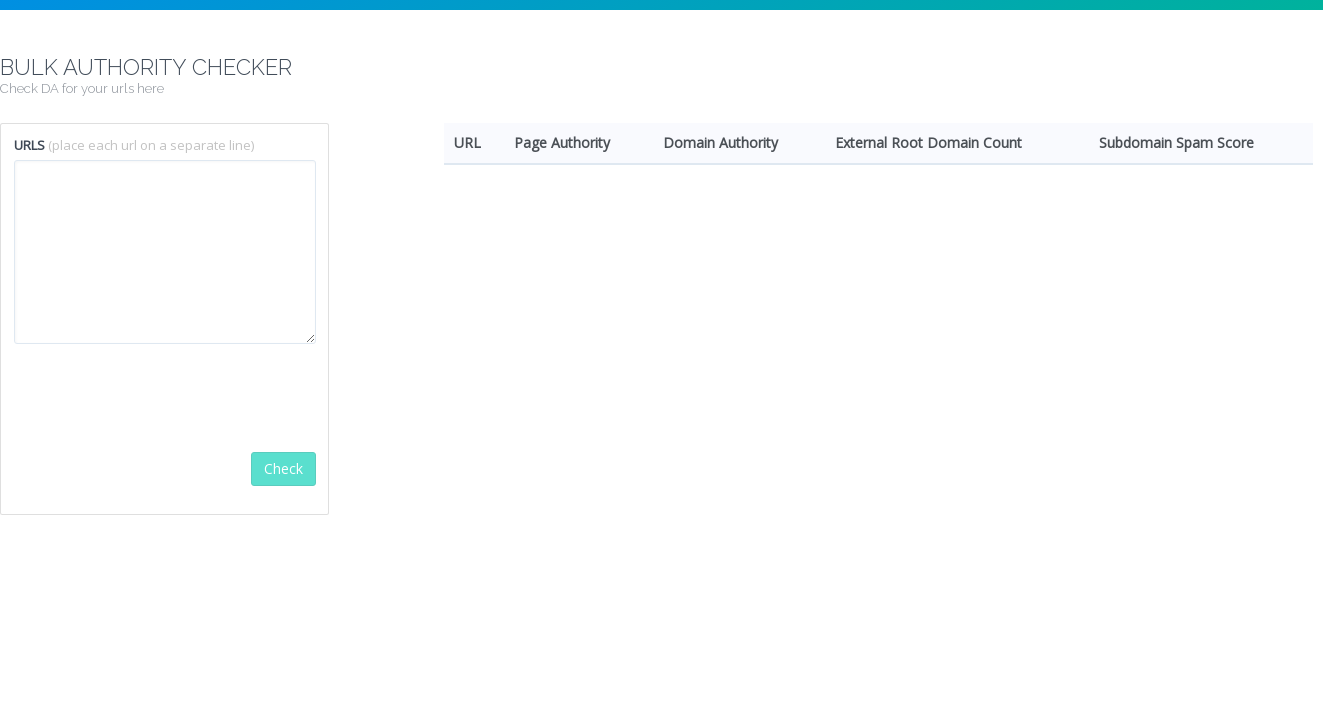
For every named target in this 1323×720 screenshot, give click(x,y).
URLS (29, 145)
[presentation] (166, 398)
